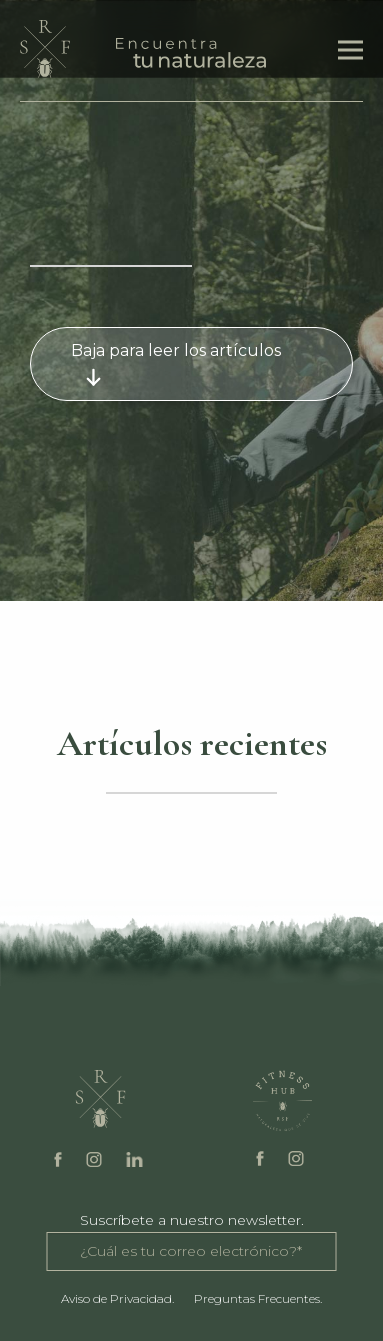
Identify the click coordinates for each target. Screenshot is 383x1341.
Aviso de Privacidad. (117, 1298)
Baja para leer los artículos (176, 363)
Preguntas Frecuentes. (258, 1298)
